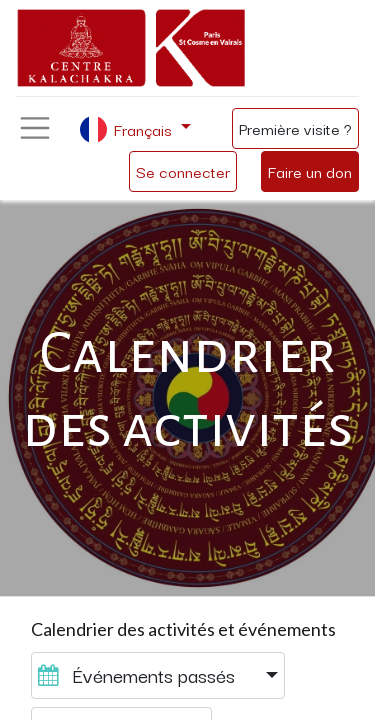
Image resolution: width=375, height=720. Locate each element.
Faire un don (310, 171)
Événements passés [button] (139, 674)
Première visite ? (295, 128)
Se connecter (183, 171)
